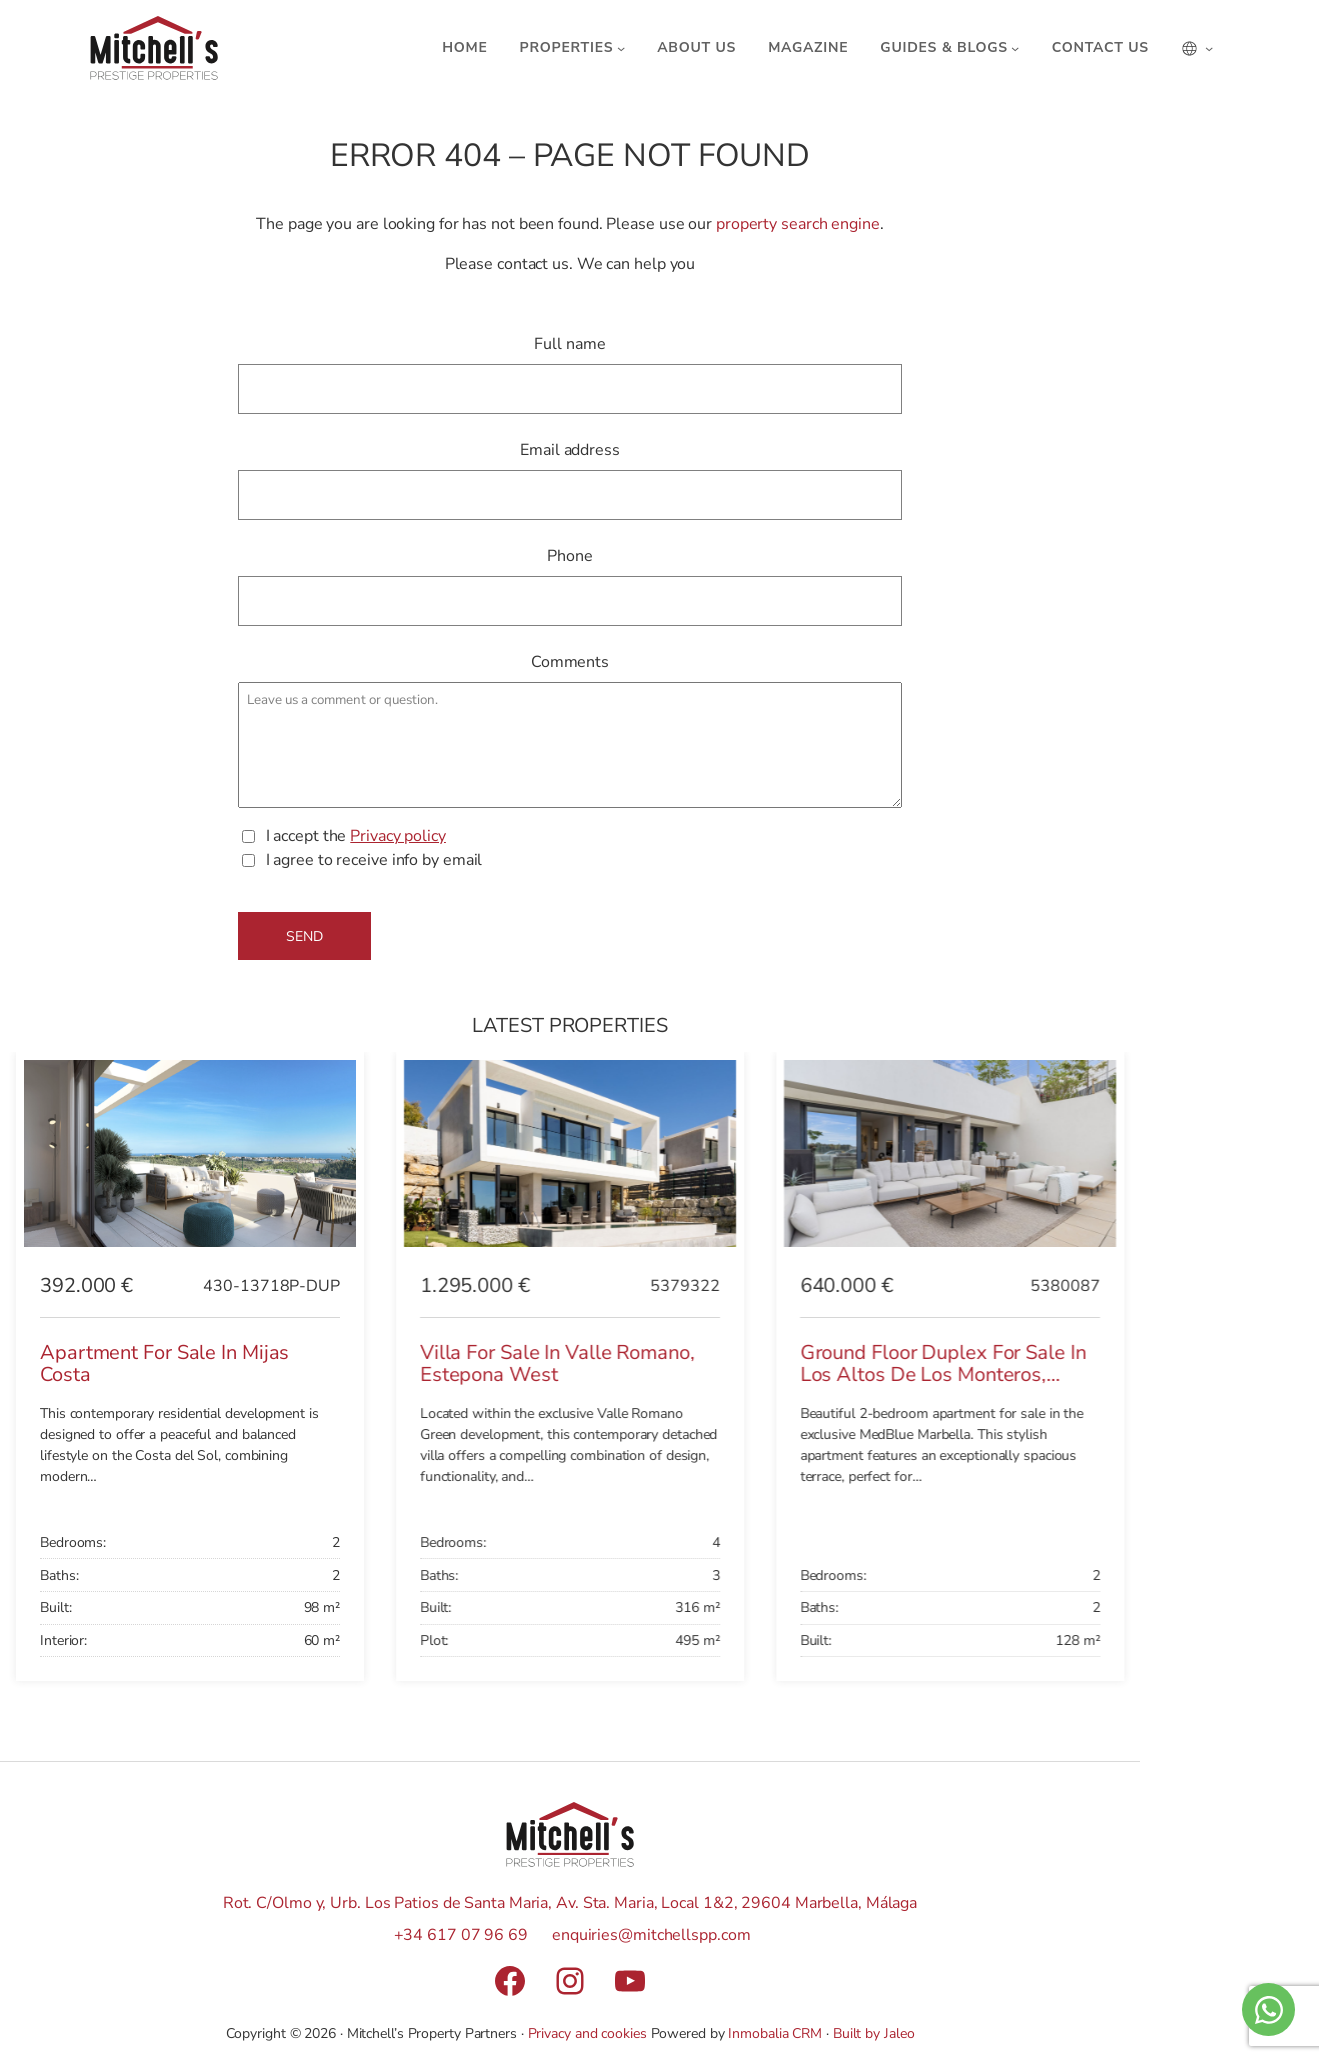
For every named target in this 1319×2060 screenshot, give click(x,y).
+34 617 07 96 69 (461, 1935)
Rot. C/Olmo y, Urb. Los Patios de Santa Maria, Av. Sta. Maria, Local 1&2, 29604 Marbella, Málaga (570, 1903)
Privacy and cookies (587, 2033)
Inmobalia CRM (775, 2033)
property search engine (798, 224)
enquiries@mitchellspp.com (651, 1935)
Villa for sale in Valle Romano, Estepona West (557, 1364)
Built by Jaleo (874, 2033)
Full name (569, 344)
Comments (570, 662)
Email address (570, 450)
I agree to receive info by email (374, 860)
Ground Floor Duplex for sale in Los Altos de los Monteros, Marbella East (943, 1375)
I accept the (356, 836)
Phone (570, 556)
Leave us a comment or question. (570, 745)
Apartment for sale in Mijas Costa (164, 1364)
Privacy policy (398, 836)
